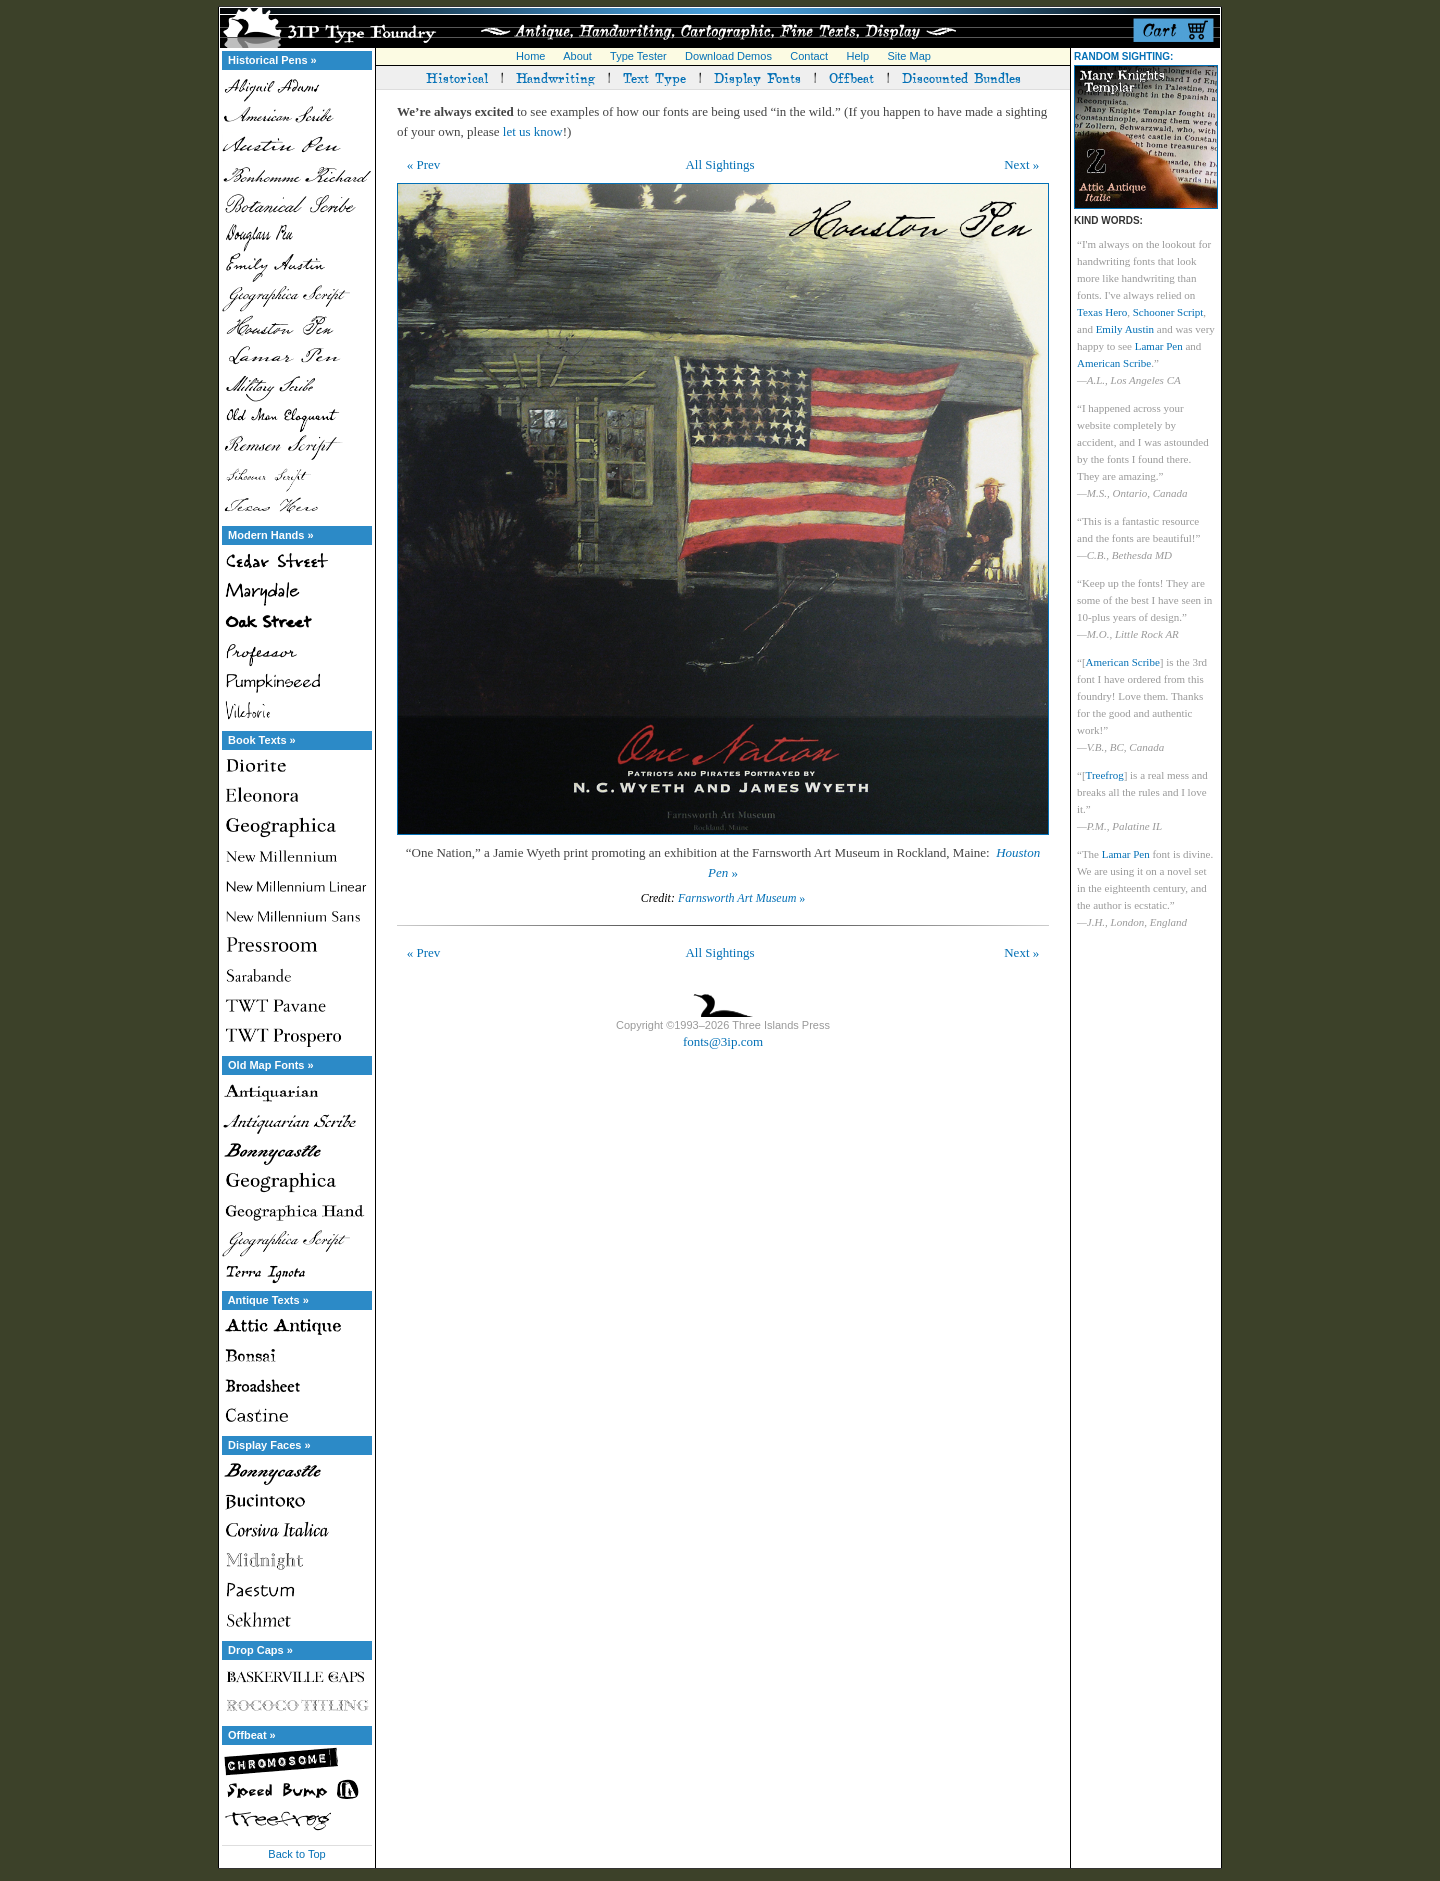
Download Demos (728, 56)
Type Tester (638, 56)
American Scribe (1114, 363)
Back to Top (296, 1854)
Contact (809, 56)
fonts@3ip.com (723, 1041)
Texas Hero (1102, 312)
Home (530, 56)
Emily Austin (1125, 329)
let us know (533, 131)
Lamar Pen (1159, 346)
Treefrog (1105, 775)
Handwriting (555, 77)
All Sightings (719, 164)
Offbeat (851, 77)
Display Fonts (757, 77)
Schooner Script (1168, 312)
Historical (457, 77)
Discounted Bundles (961, 77)
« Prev (424, 164)
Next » (1021, 164)
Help (858, 56)
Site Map (908, 56)
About (577, 56)
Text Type (654, 77)
